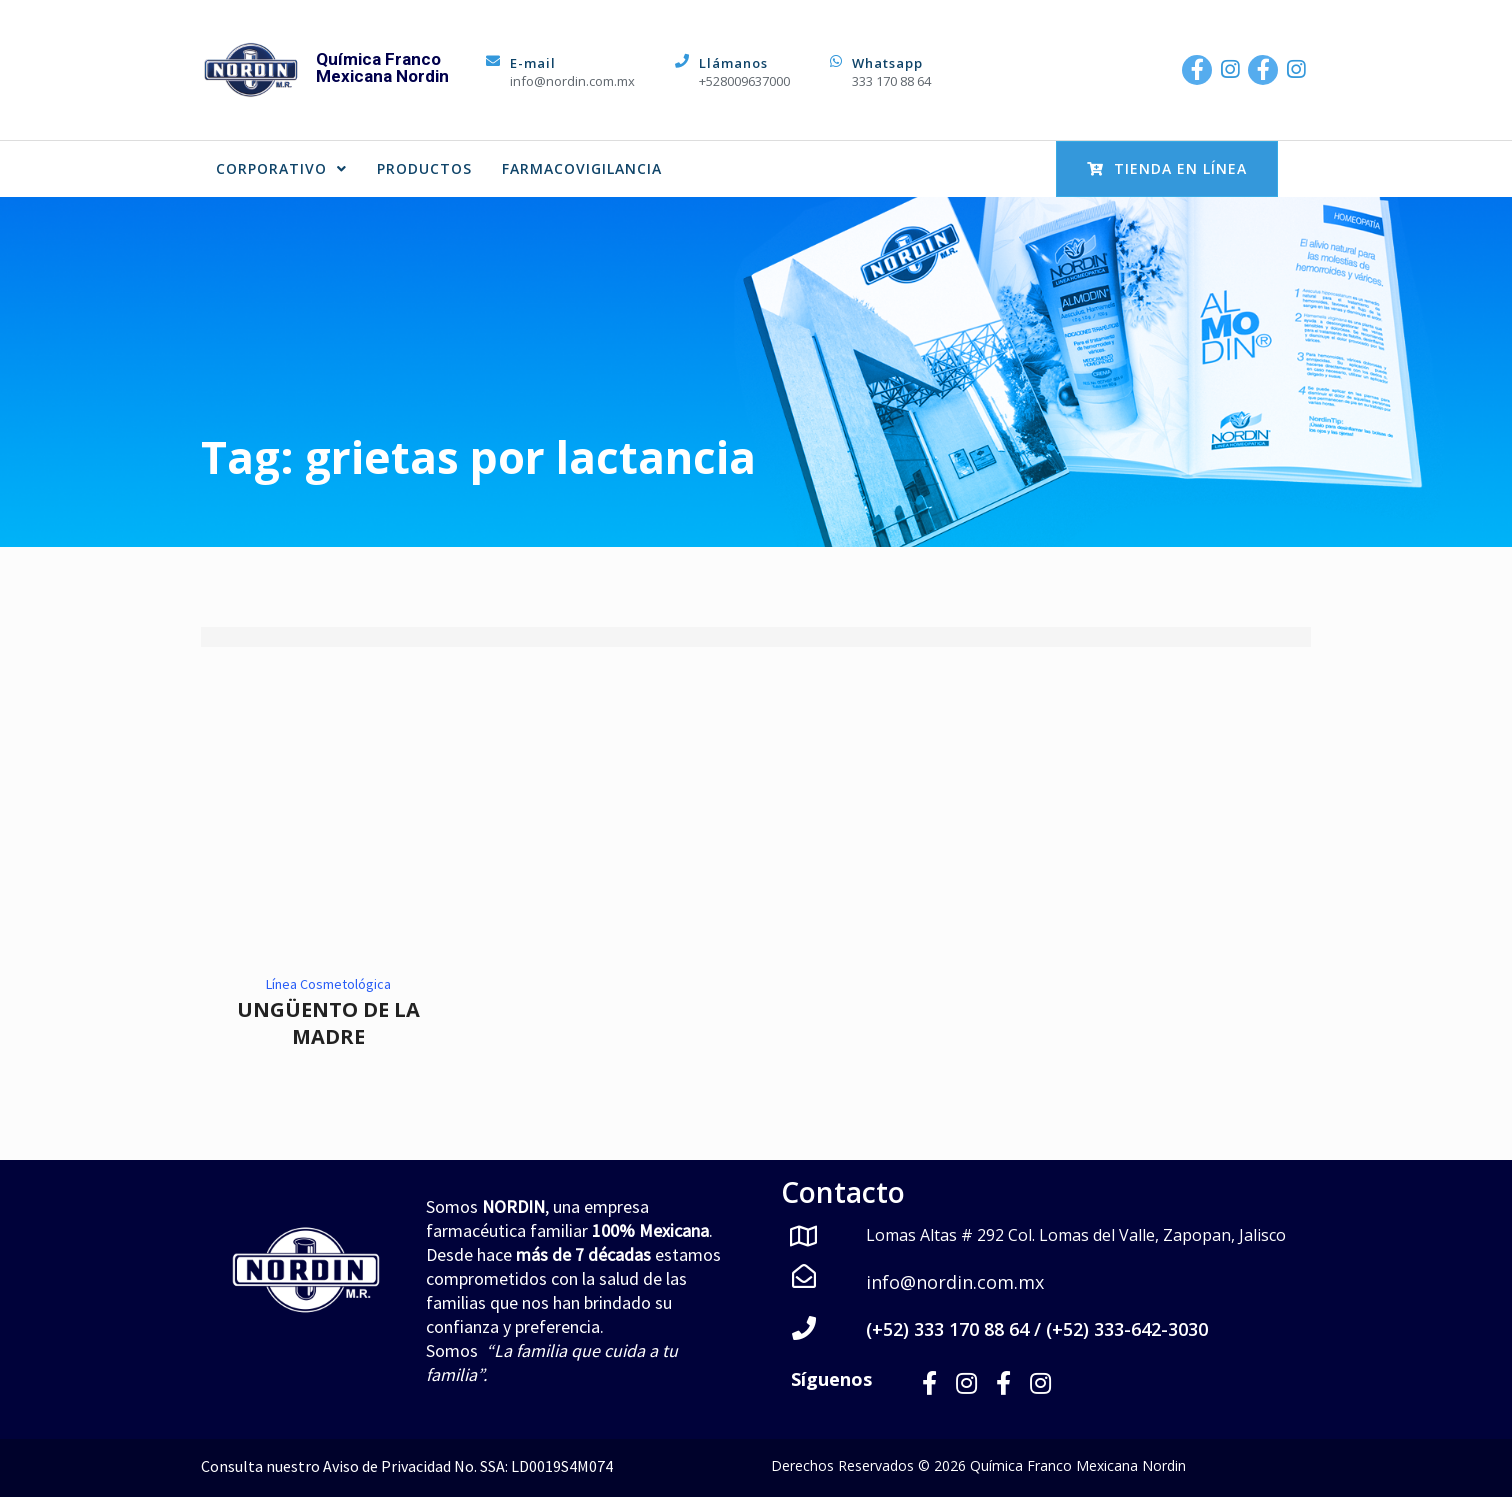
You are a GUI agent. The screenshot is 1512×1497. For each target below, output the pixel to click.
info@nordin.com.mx (572, 81)
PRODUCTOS (424, 168)
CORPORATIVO (281, 168)
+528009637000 (744, 81)
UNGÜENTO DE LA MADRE (328, 1023)
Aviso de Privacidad (387, 1465)
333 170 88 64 (891, 81)
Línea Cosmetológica (328, 984)
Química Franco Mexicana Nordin (382, 67)
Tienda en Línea (1167, 168)
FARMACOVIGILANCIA (582, 168)
